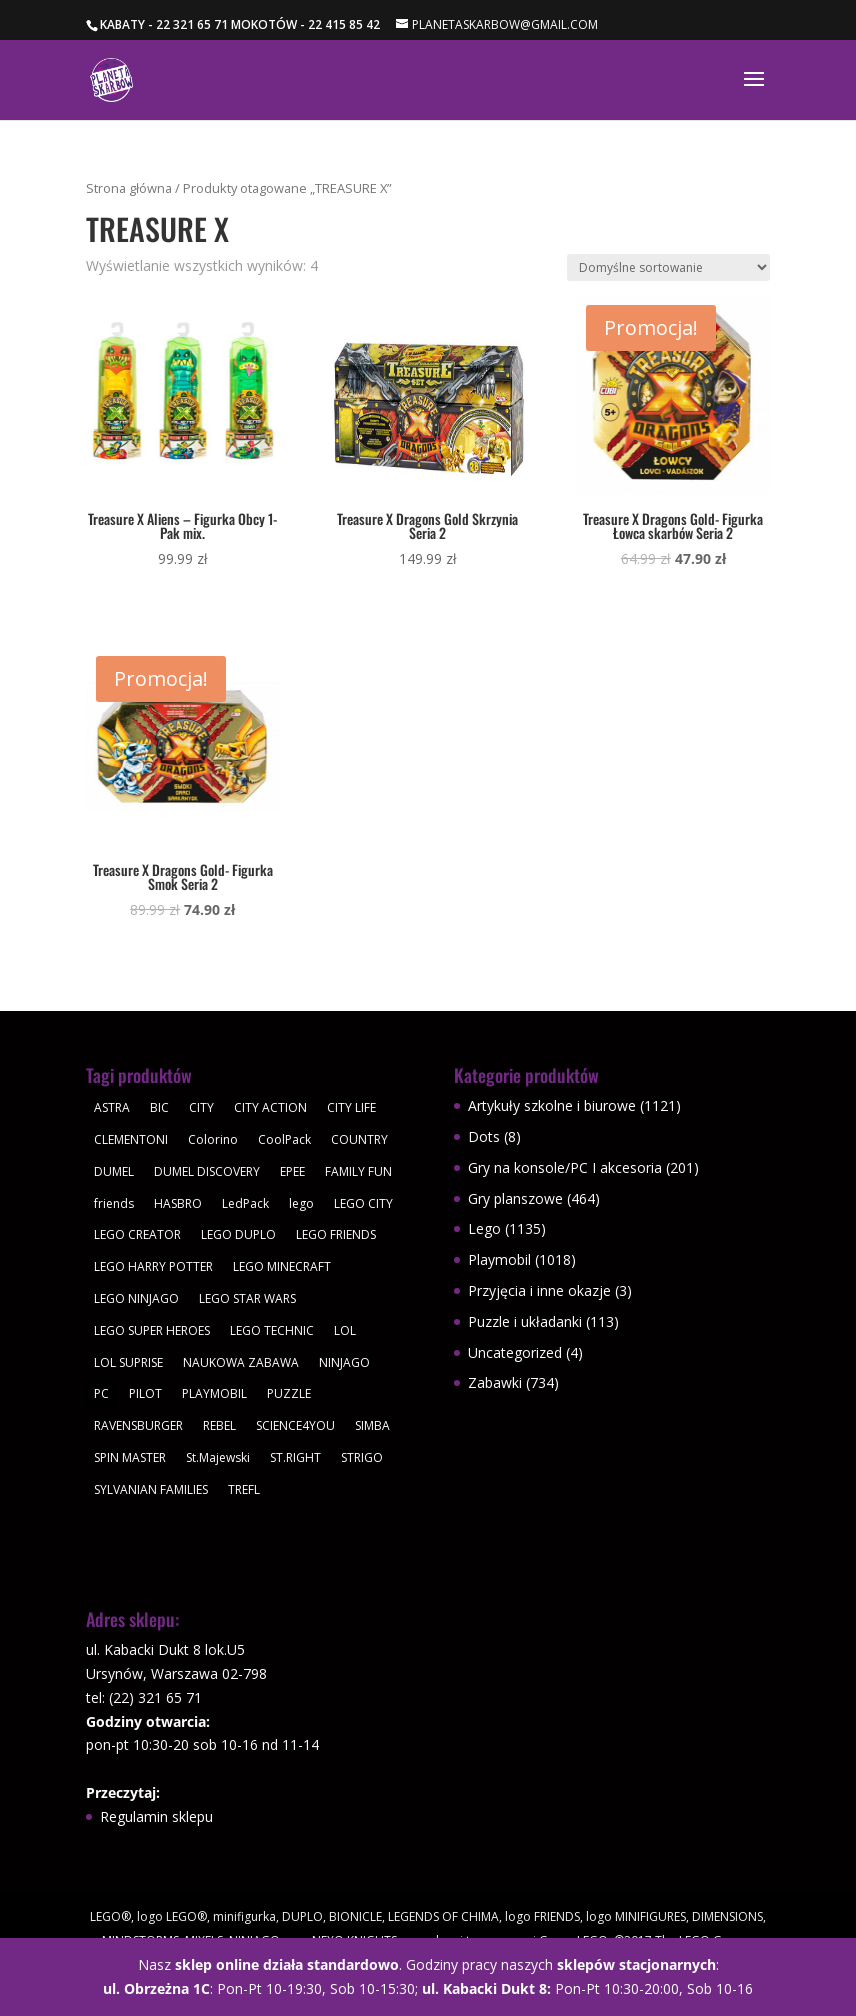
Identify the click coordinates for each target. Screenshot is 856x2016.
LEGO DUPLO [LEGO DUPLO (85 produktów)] (238, 1234)
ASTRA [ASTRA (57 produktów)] (112, 1107)
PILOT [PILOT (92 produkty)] (145, 1393)
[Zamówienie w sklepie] (668, 267)
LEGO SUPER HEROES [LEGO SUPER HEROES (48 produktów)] (152, 1330)
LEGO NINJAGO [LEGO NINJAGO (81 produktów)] (136, 1298)
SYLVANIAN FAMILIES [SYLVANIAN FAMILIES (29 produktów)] (151, 1489)
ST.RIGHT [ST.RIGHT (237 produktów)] (295, 1457)
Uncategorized (515, 1352)
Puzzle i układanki (525, 1321)
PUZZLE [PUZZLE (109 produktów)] (289, 1393)
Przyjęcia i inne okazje (539, 1290)
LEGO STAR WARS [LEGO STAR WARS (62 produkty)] (247, 1298)
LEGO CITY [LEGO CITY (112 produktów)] (363, 1203)
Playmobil (499, 1259)
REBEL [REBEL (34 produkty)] (219, 1425)
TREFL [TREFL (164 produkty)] (244, 1489)
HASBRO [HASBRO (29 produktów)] (178, 1203)
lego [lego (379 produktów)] (301, 1203)
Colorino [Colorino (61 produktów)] (213, 1139)
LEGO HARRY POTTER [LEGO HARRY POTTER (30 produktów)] (153, 1266)
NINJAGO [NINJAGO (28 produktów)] (344, 1362)
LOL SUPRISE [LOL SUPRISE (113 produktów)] (128, 1362)
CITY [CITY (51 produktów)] (201, 1107)
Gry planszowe (515, 1198)
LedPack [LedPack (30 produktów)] (245, 1203)
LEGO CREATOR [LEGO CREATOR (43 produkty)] (137, 1234)
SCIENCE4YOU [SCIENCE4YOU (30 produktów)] (295, 1425)
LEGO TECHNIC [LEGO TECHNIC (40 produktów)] (272, 1330)
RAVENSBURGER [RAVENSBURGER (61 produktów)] (138, 1425)
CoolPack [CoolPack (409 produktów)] (284, 1139)
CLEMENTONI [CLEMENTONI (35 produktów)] (131, 1139)
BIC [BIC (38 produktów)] (159, 1107)
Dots (484, 1136)
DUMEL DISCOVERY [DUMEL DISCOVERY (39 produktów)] (207, 1171)
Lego (484, 1228)
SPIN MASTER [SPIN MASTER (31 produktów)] (130, 1457)
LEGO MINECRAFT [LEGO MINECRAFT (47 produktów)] (282, 1266)
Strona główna (129, 188)
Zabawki (495, 1382)
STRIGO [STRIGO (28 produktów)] (362, 1457)
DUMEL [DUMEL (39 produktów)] (114, 1171)
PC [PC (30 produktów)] (101, 1393)
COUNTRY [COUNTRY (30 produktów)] (359, 1139)
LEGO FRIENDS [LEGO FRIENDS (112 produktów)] (336, 1234)
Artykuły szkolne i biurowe (552, 1105)
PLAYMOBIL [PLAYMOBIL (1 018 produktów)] (214, 1393)
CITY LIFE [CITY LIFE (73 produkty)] (351, 1107)
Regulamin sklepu (156, 1816)
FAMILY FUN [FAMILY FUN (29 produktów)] (358, 1171)
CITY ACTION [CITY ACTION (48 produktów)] (270, 1107)
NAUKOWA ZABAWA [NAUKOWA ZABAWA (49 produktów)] (241, 1362)
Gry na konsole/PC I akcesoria (565, 1167)
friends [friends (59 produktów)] (114, 1203)
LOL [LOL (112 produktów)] (345, 1330)
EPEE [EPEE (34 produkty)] (292, 1171)
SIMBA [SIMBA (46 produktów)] (372, 1425)
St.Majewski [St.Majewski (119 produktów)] (218, 1457)
